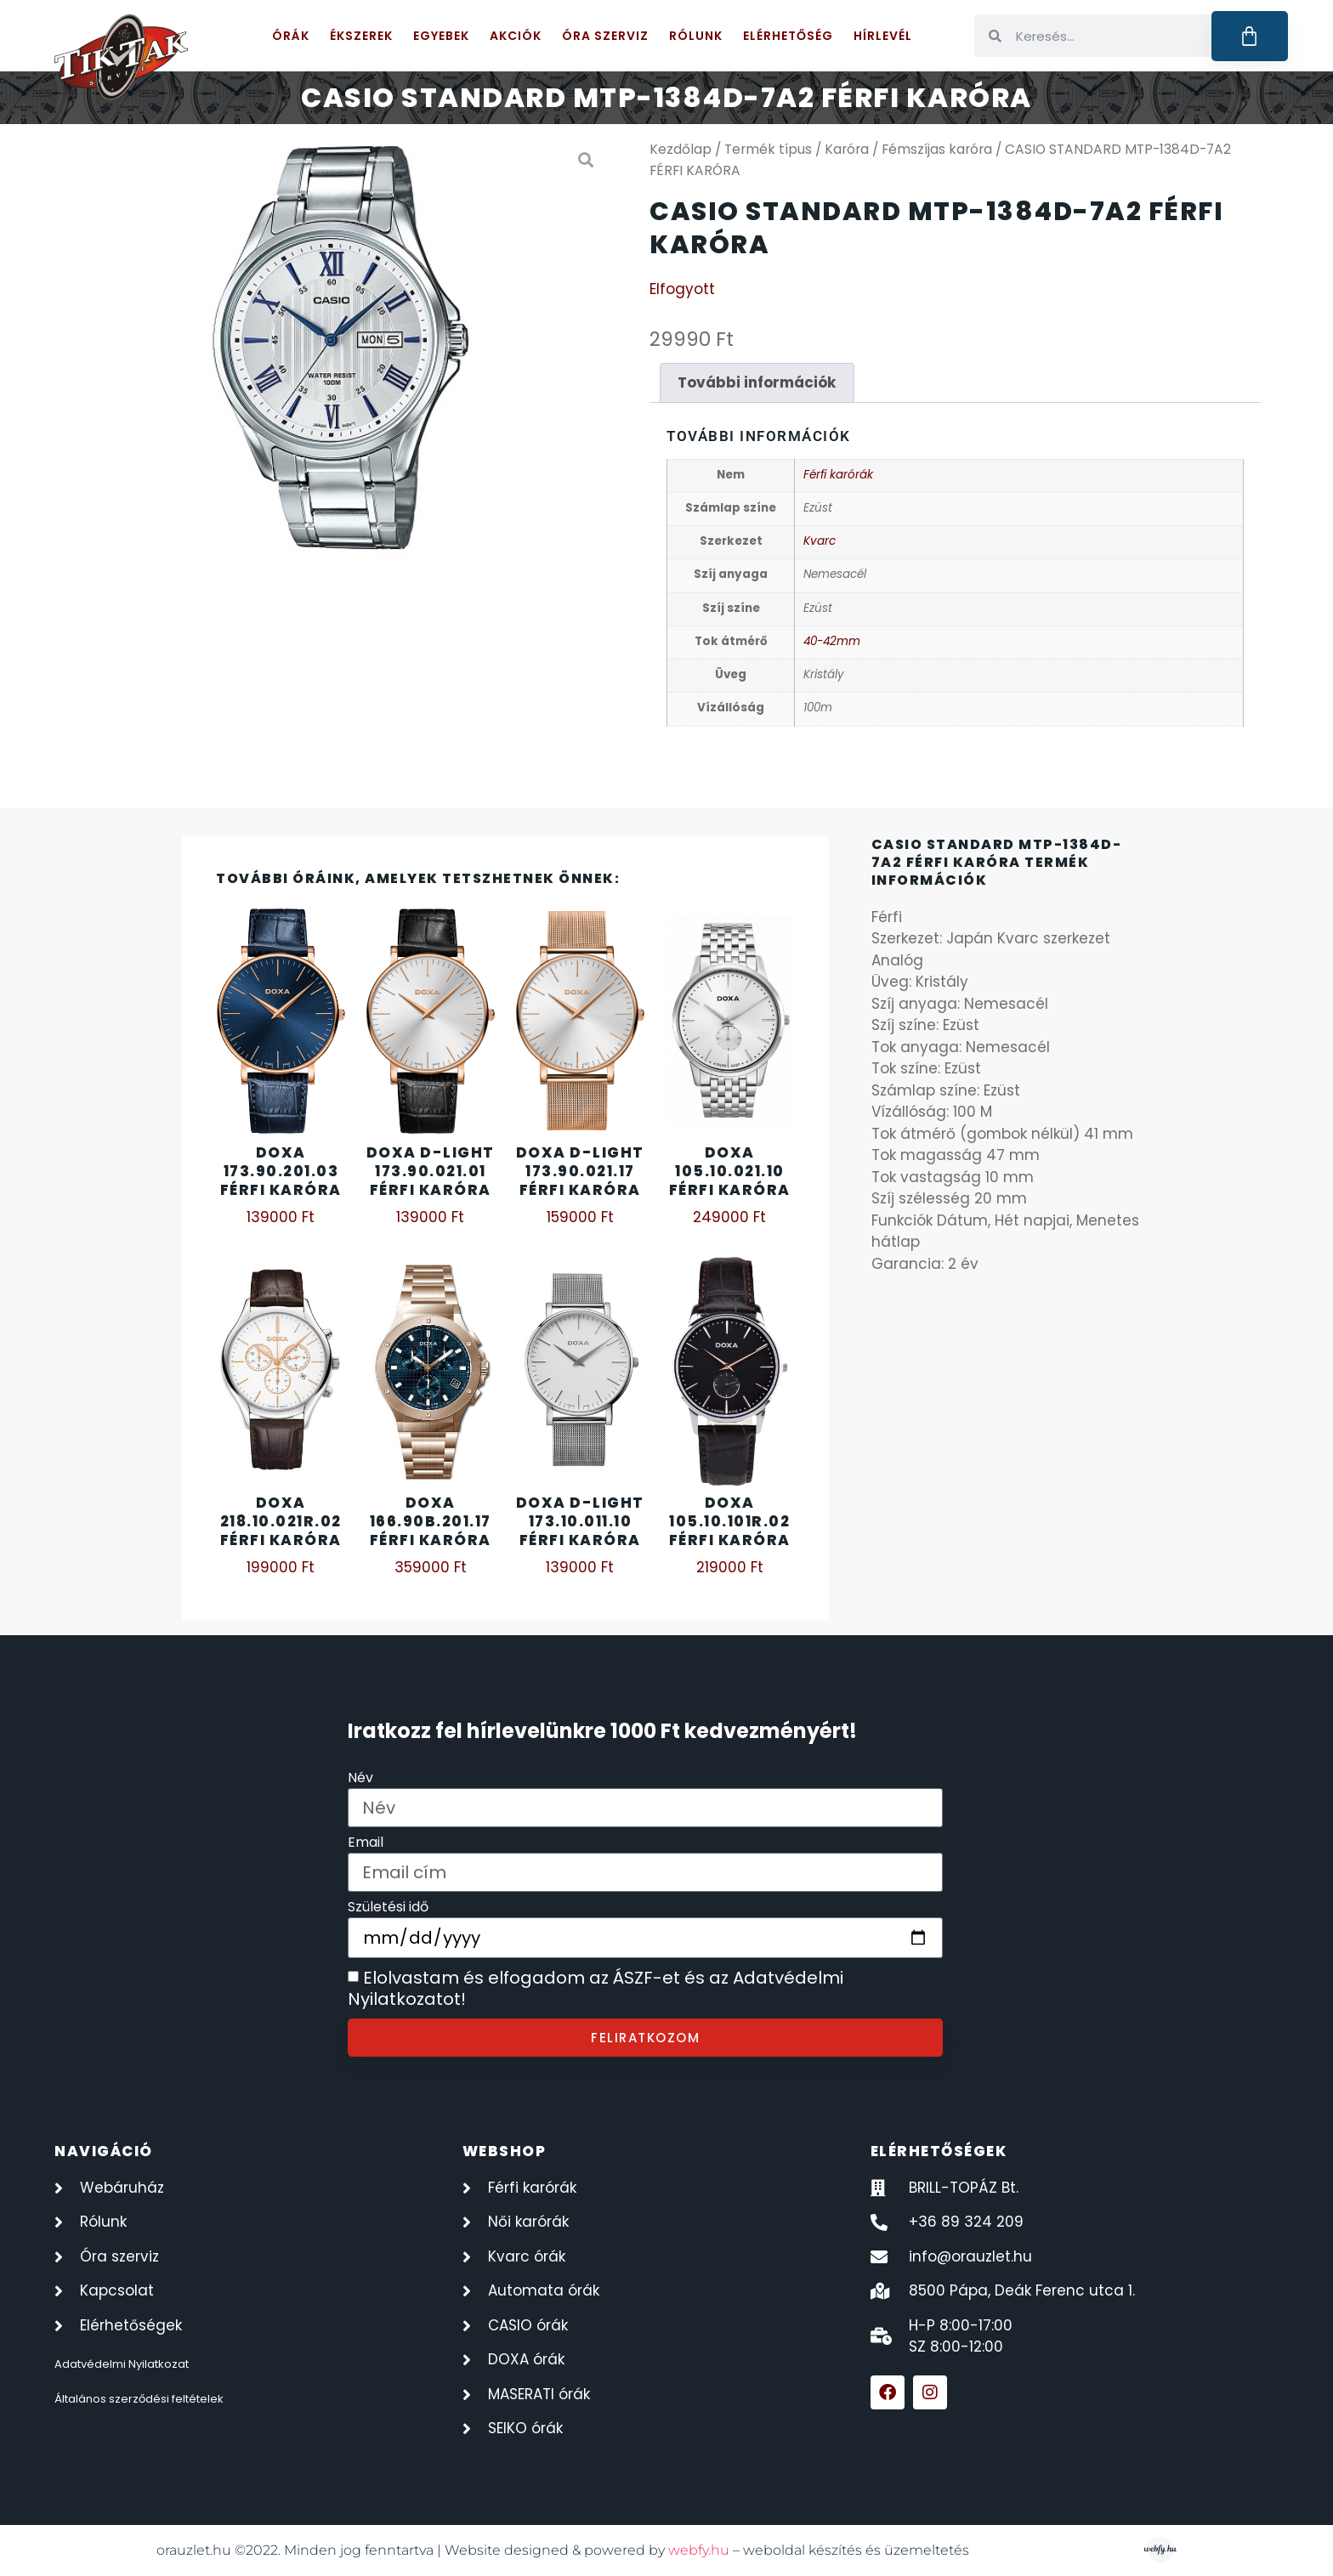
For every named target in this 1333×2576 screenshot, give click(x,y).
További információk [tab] (757, 382)
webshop (504, 2151)
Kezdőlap (680, 149)
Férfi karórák (838, 475)
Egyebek (441, 35)
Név (360, 1779)
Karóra (847, 149)
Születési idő (388, 1908)
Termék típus (768, 149)
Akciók (516, 35)
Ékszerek (361, 35)
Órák (290, 35)
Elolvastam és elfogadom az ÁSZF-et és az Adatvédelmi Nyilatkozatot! (595, 1989)
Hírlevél (883, 35)
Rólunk (696, 35)
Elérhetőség (788, 35)
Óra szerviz (605, 35)
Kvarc (819, 541)
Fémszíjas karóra (937, 149)
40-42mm (831, 641)
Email (365, 1844)
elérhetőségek (939, 2151)
